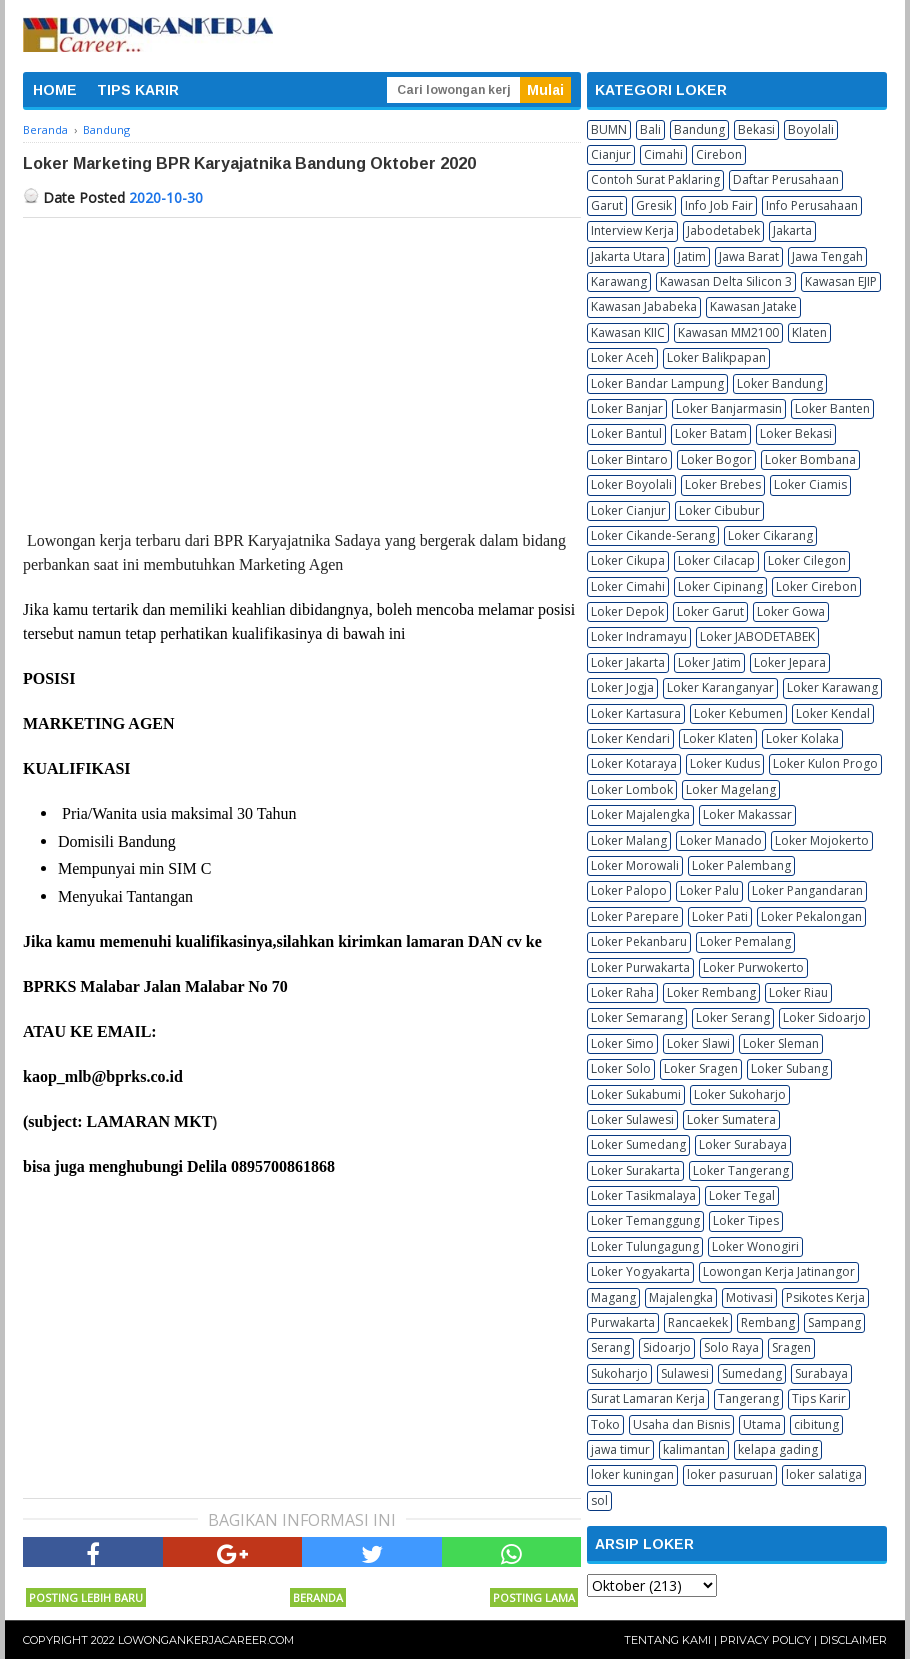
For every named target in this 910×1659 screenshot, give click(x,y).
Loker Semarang (637, 1017)
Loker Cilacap (716, 560)
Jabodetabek (723, 230)
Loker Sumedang (638, 1144)
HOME (55, 90)
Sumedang (752, 1373)
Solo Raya (731, 1347)
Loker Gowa (791, 611)
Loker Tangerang (741, 1170)
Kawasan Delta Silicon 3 (726, 281)
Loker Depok (627, 611)
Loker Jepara (790, 662)
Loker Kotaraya (634, 763)
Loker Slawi (698, 1043)
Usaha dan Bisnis (681, 1424)
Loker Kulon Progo (825, 763)
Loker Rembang (711, 992)
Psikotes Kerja (825, 1297)
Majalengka (681, 1297)
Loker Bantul (626, 433)
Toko (605, 1424)
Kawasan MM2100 (728, 332)
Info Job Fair (719, 205)
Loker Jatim (709, 662)
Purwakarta (623, 1322)
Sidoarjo (667, 1347)
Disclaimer (853, 1640)
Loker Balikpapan (716, 357)
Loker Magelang (731, 789)
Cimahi (663, 154)
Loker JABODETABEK (757, 636)
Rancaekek (698, 1322)
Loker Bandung (780, 383)
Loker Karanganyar (720, 687)
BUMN (609, 129)
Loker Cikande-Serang (653, 535)
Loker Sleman (781, 1043)
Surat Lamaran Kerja (648, 1398)
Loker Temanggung (645, 1220)
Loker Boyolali (631, 484)
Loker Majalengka (640, 814)
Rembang (768, 1322)
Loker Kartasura (636, 713)
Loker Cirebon (816, 586)
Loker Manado (721, 840)
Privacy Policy (765, 1640)
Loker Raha (622, 992)
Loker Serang (733, 1017)
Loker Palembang (741, 865)
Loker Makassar (747, 814)
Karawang (619, 281)
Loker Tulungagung (645, 1246)
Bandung (699, 129)
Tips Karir (819, 1398)
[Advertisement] (302, 368)
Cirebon (719, 154)
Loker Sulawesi (632, 1119)
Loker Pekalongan (811, 916)
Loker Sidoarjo (824, 1017)
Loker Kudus (725, 763)
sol (599, 1500)
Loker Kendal (833, 713)
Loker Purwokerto (753, 967)
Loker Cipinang (720, 586)
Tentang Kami (667, 1640)
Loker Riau (798, 992)
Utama (762, 1424)
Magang (613, 1297)
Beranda (318, 1597)
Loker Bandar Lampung (657, 383)
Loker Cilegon (807, 560)
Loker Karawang (832, 687)
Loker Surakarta (635, 1170)
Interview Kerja (632, 230)
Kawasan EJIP (841, 281)
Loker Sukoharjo (740, 1094)
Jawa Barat (749, 256)
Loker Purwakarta (640, 967)
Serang (610, 1347)
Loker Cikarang (770, 535)
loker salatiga (824, 1474)
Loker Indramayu (639, 636)
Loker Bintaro (629, 459)
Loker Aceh (622, 357)
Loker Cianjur (628, 510)
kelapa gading (778, 1449)
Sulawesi (685, 1373)
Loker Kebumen (738, 713)
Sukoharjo (619, 1373)
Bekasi (756, 129)
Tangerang (748, 1398)
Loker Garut (710, 611)
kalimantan (694, 1449)
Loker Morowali (635, 865)
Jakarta (792, 230)
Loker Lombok (632, 789)
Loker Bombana (810, 459)
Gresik (654, 205)
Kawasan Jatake (753, 306)
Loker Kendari (630, 738)
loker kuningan (632, 1474)
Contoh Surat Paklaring (655, 179)
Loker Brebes (723, 484)
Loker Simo (622, 1043)
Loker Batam (711, 433)
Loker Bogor (716, 459)
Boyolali (811, 129)
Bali (650, 129)
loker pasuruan (730, 1474)
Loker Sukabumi (636, 1094)
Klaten (809, 332)
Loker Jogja (622, 687)
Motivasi (749, 1297)
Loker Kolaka (802, 738)
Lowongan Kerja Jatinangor (779, 1271)
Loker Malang (629, 840)
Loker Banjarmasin (729, 408)
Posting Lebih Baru (86, 1597)
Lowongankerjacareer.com (206, 1640)
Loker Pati (720, 916)
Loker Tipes (746, 1220)
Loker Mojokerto (822, 840)
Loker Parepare (635, 916)
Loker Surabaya (743, 1144)
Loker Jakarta (628, 662)
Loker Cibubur (719, 510)
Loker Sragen (701, 1068)
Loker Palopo (629, 890)
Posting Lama (534, 1597)
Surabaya (821, 1373)
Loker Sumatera (731, 1119)
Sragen (791, 1347)
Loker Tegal (742, 1195)
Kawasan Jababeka (644, 306)
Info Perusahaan (812, 205)
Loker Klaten (718, 738)
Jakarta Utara (628, 256)
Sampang (834, 1322)
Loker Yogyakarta (640, 1271)
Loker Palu (709, 890)
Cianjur (611, 154)
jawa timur (620, 1449)
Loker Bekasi (796, 433)
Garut (607, 205)
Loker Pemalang (745, 941)
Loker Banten (832, 408)
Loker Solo (621, 1068)
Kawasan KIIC (628, 332)
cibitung (816, 1424)
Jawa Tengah (827, 256)
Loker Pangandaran (807, 890)
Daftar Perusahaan (786, 179)
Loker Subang (789, 1068)
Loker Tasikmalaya (643, 1195)
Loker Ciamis (810, 484)
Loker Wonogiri (755, 1246)
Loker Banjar (627, 408)
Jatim (692, 256)
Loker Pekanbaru (639, 941)
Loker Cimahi (628, 586)
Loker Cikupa (628, 560)
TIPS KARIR (138, 90)
